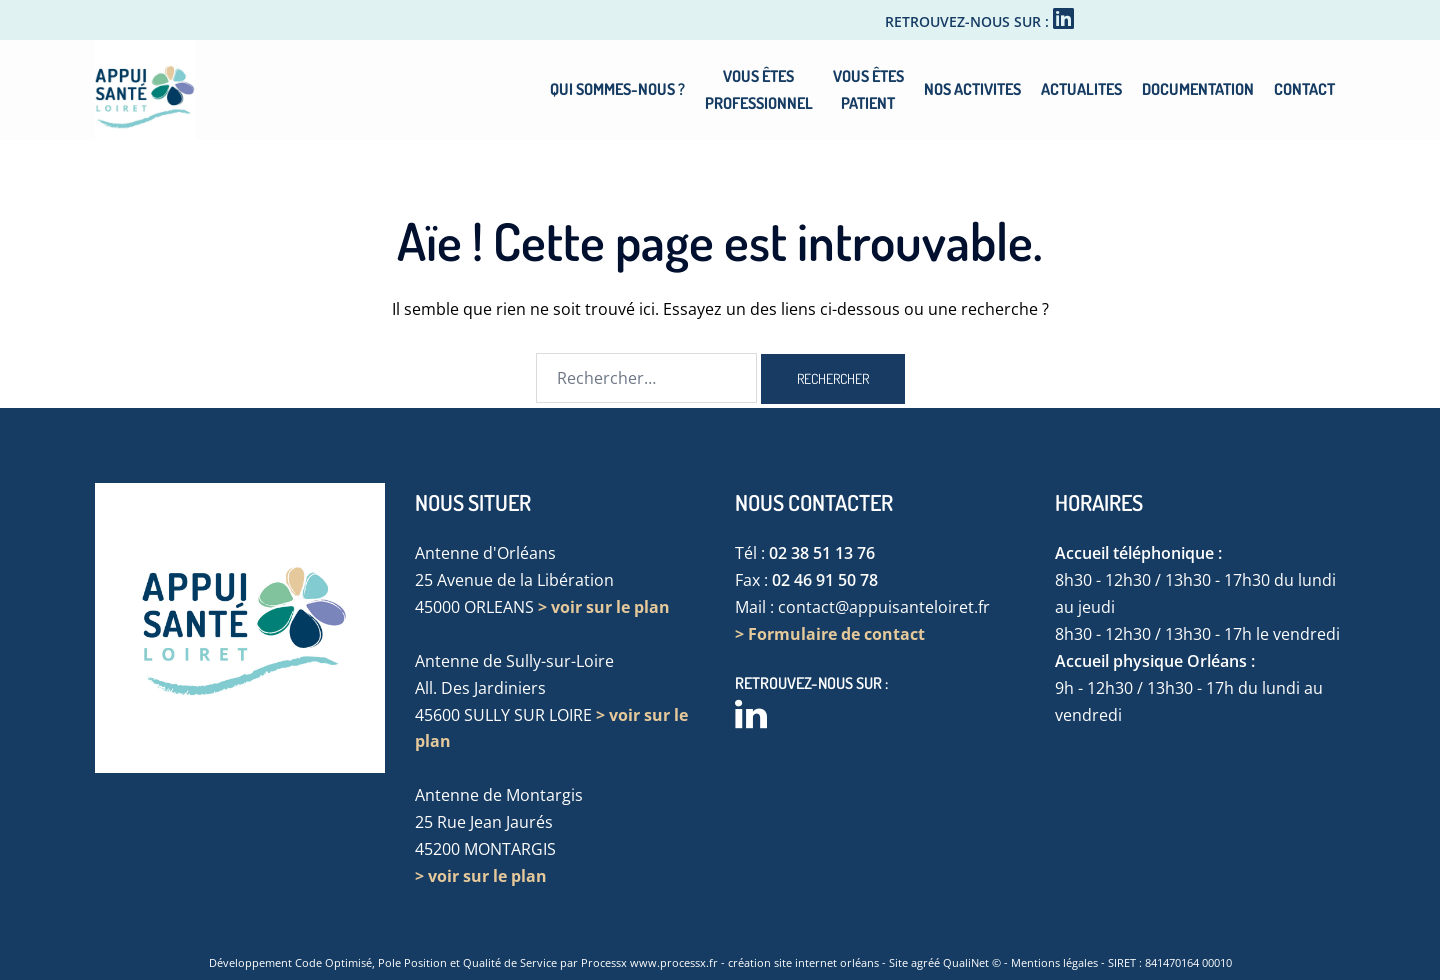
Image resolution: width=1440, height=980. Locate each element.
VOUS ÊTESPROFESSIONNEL (759, 89)
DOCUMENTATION (1198, 89)
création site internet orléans (803, 962)
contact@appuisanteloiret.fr (884, 607)
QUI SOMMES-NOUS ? (617, 89)
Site (898, 962)
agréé (925, 962)
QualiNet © (972, 962)
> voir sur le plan (604, 607)
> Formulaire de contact (830, 634)
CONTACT (1304, 89)
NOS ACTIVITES (972, 89)
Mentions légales (1054, 962)
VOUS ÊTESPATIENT (868, 89)
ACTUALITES (1081, 89)
